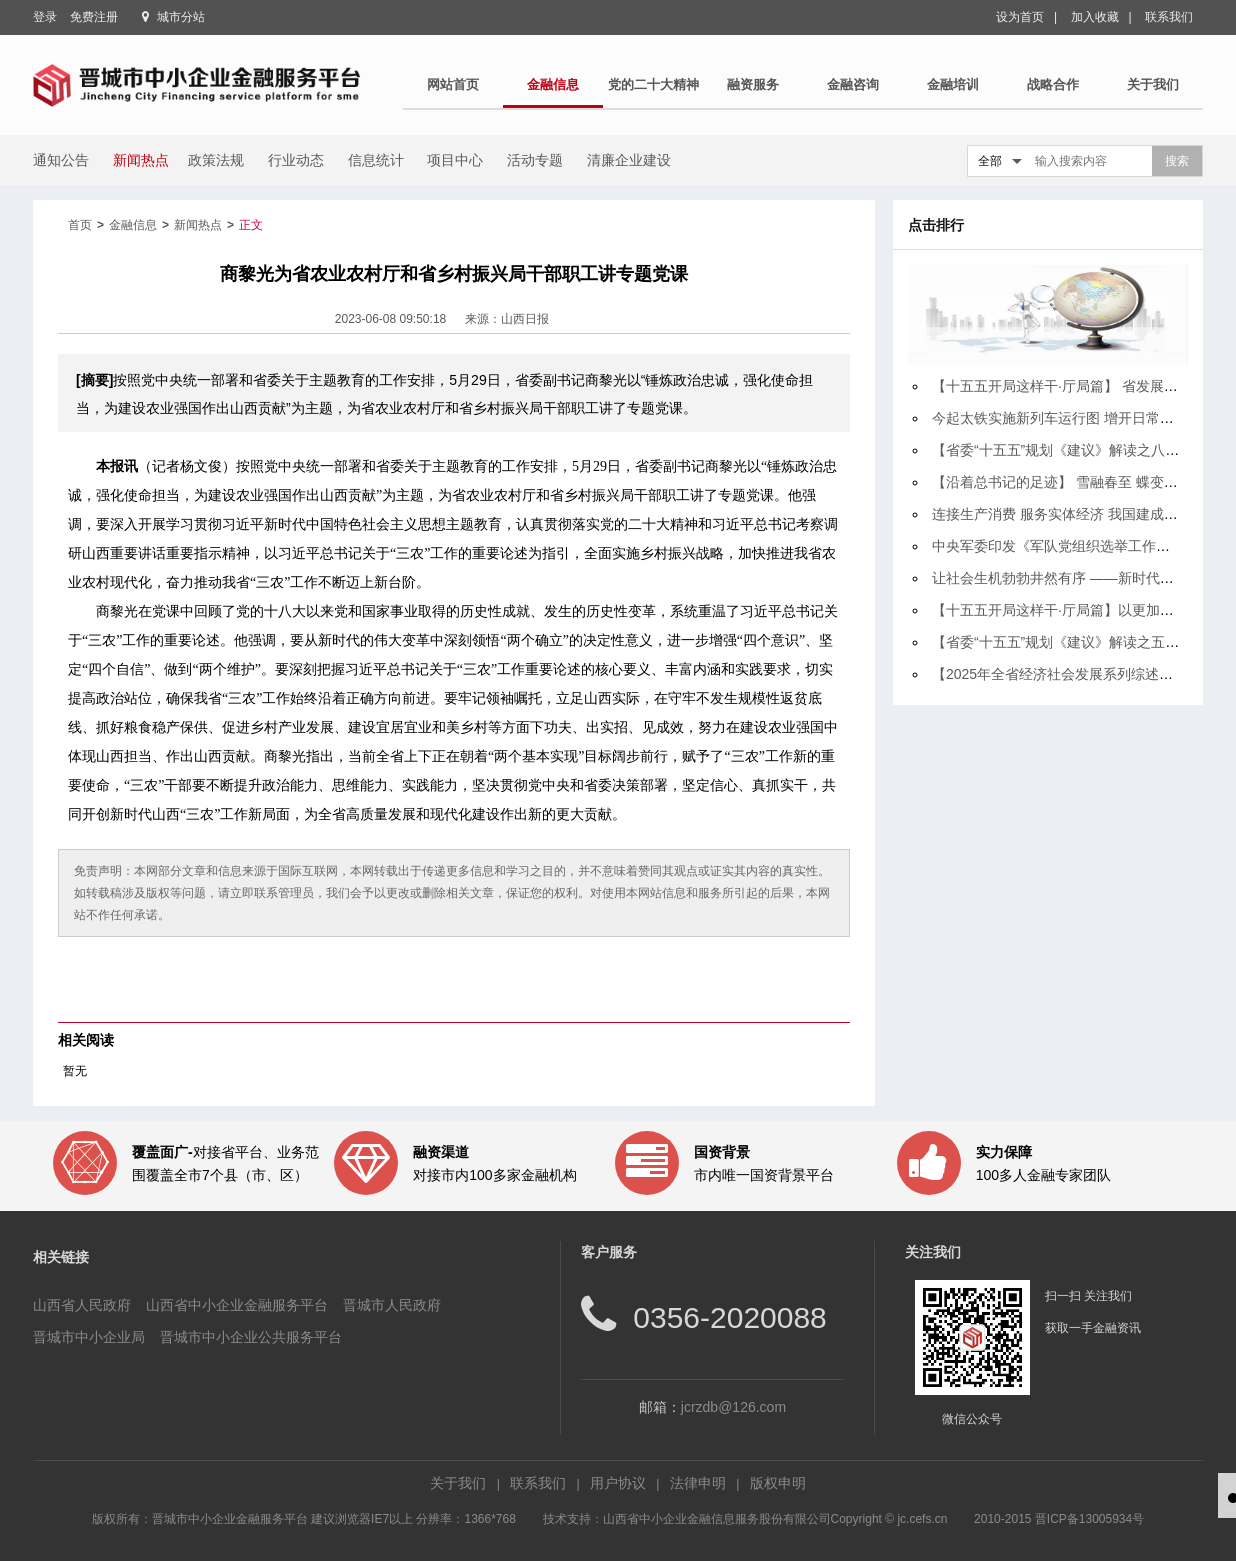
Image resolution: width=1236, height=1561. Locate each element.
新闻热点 (198, 225)
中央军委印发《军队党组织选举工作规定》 (1065, 546)
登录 (45, 17)
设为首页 (1020, 17)
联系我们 (1169, 17)
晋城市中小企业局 (89, 1337)
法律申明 (698, 1483)
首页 (80, 225)
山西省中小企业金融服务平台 (237, 1305)
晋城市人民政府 (392, 1305)
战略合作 (1053, 84)
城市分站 (181, 17)
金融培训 (953, 84)
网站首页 (453, 84)
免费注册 (94, 17)
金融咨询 (853, 84)
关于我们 (1153, 84)
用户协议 (618, 1483)
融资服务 (753, 84)
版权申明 (778, 1483)
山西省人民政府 (82, 1305)
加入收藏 (1095, 17)
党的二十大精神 (653, 84)
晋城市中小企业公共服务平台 (251, 1337)
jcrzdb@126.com (733, 1407)
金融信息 (553, 84)
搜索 (1177, 161)
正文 (251, 225)
